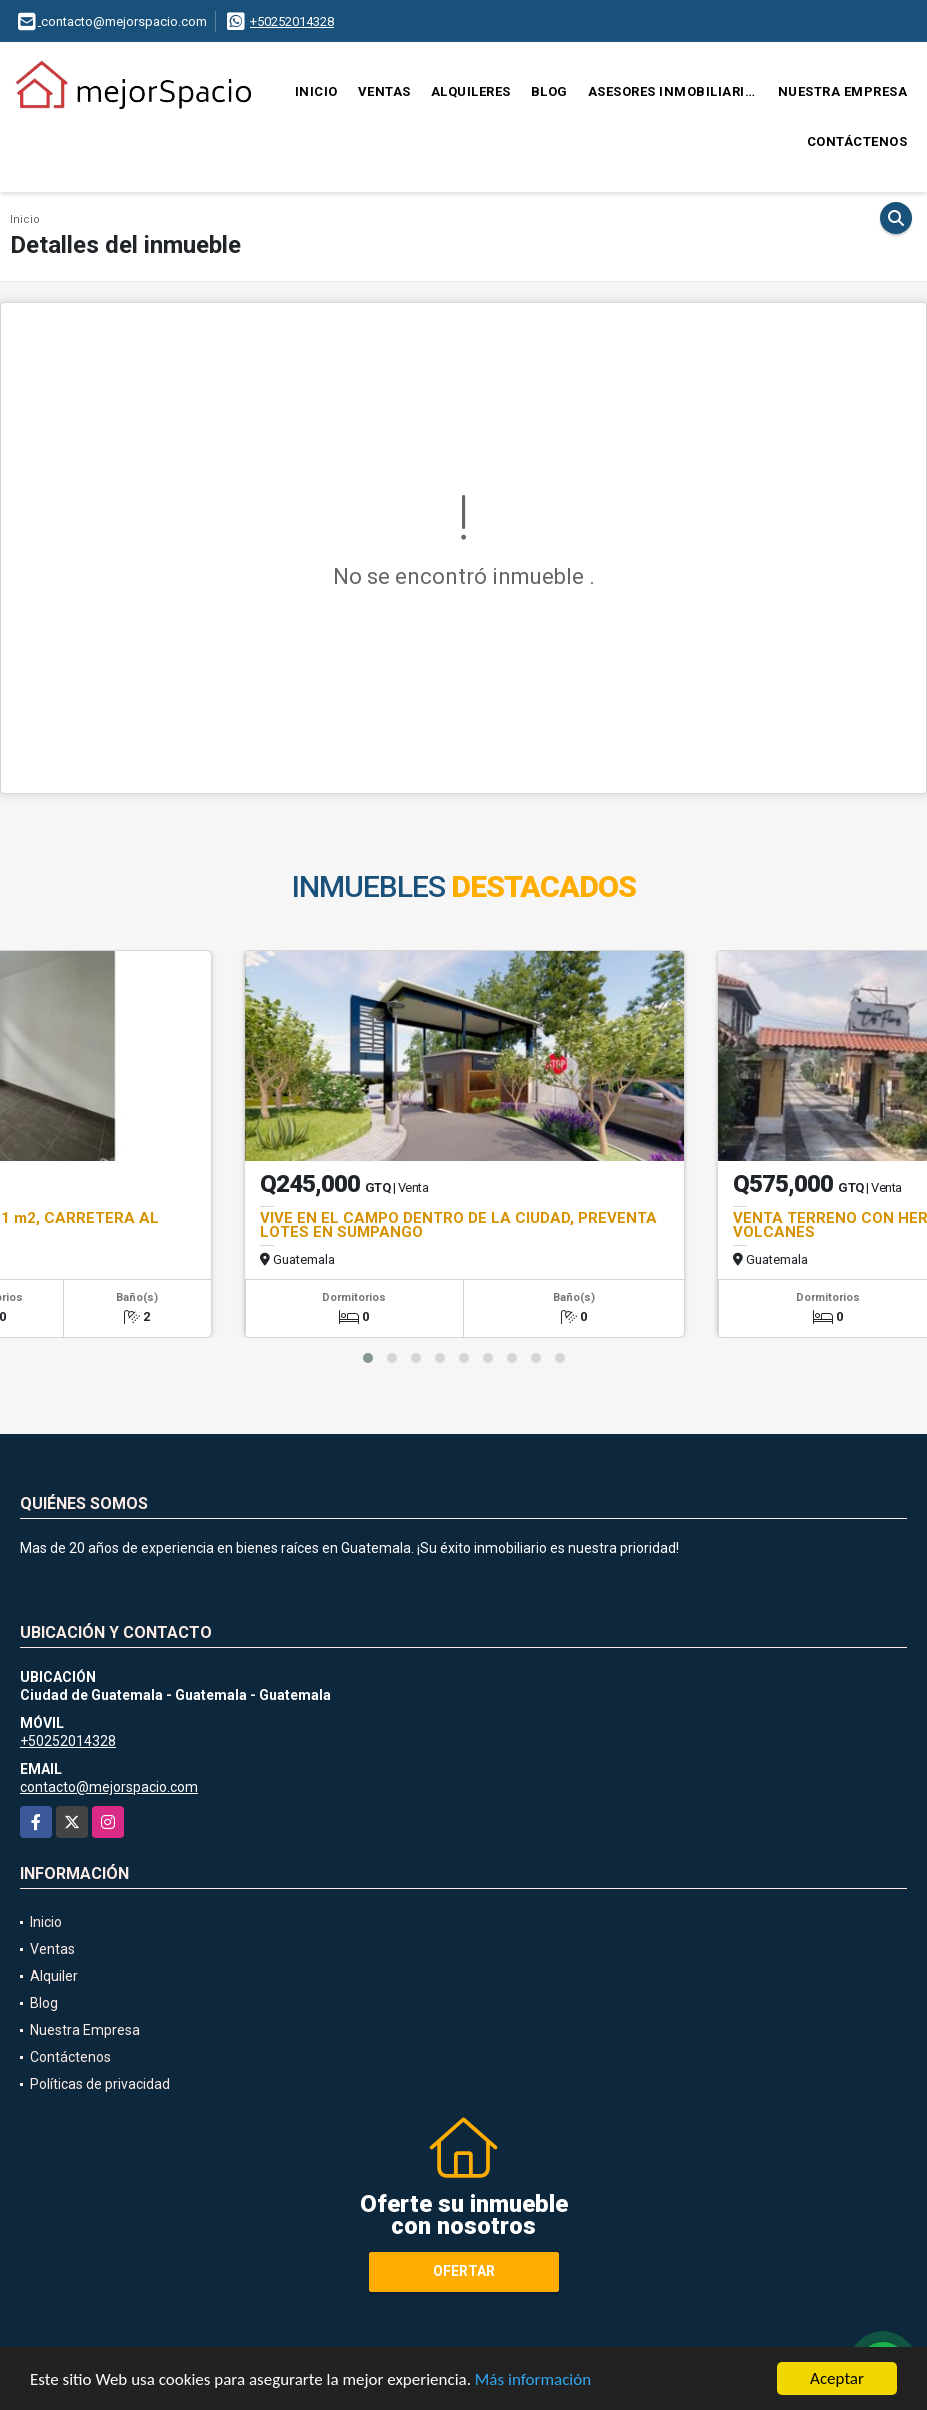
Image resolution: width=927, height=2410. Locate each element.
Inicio (316, 91)
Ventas (384, 91)
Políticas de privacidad (100, 2084)
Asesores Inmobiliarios (675, 91)
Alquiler (54, 1976)
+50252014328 (292, 21)
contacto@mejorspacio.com (109, 1787)
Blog (549, 91)
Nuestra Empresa (843, 91)
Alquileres (471, 91)
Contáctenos (857, 141)
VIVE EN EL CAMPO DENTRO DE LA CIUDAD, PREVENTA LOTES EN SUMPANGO (458, 1225)
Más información (533, 2379)
